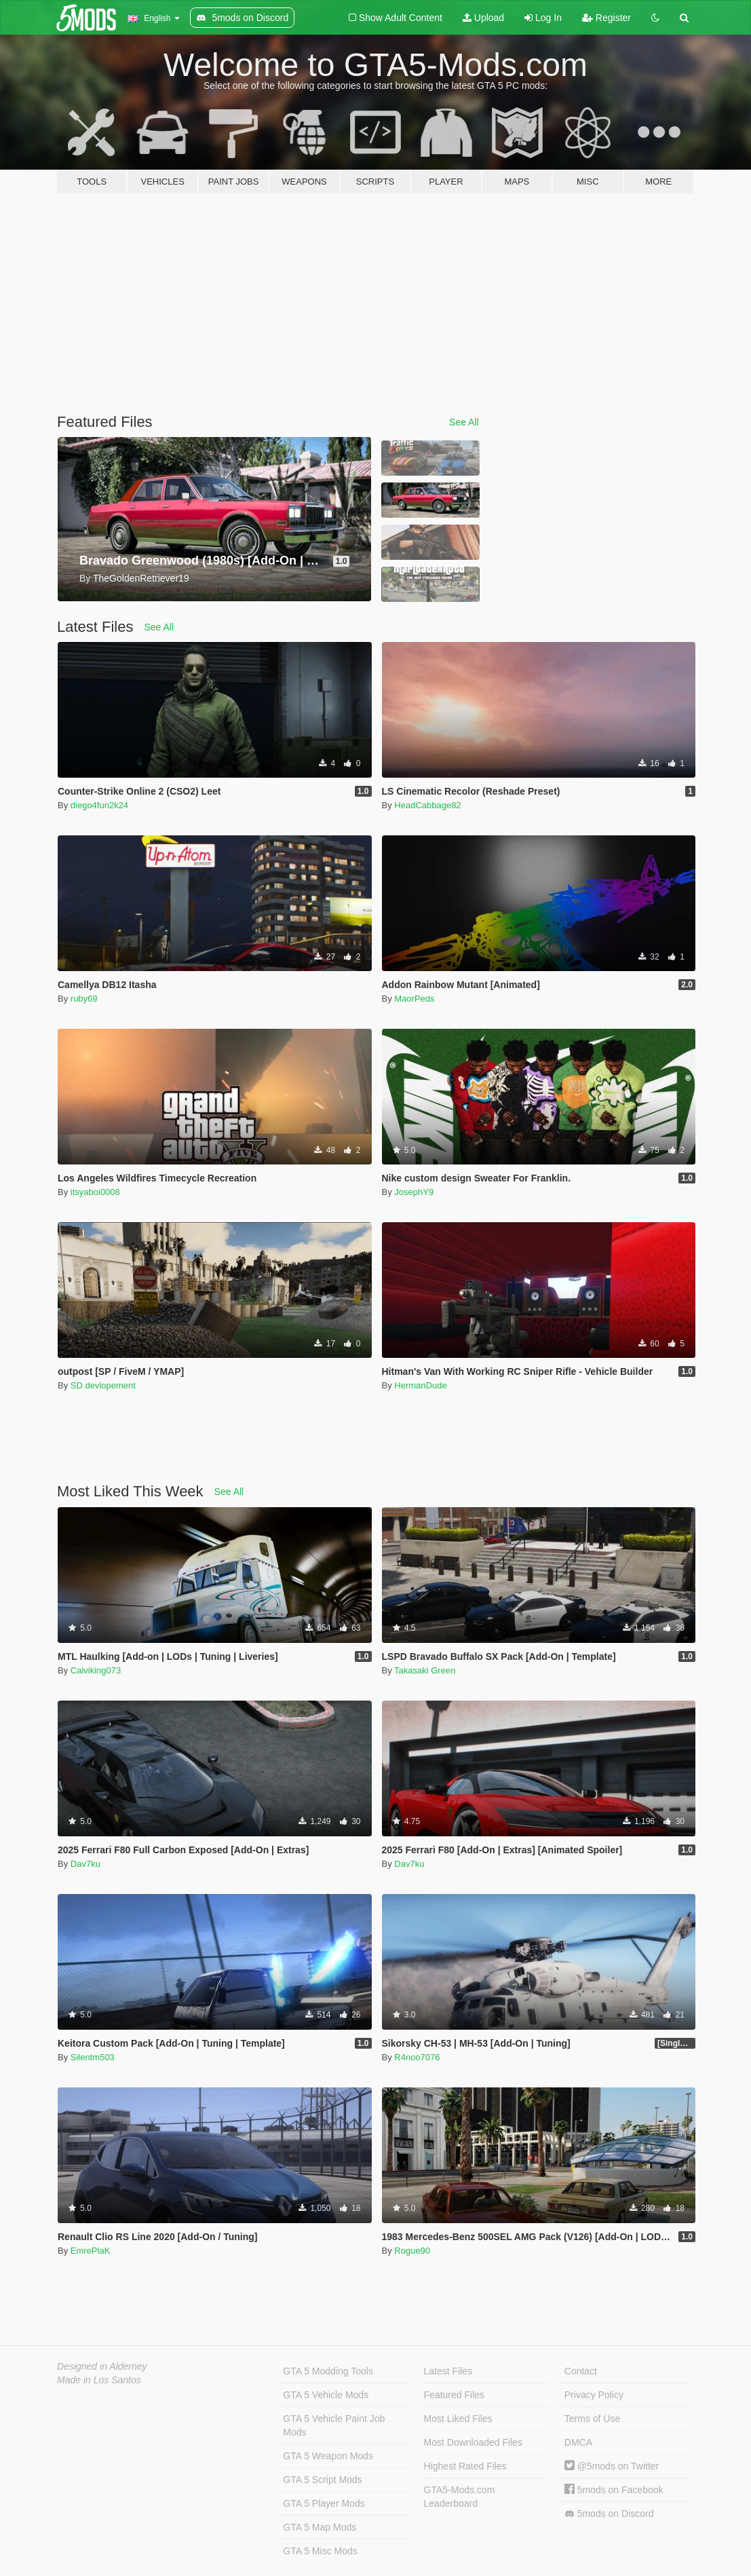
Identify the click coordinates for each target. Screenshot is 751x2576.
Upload (483, 17)
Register (606, 17)
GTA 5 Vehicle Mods (325, 2394)
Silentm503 (93, 2057)
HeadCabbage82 (427, 805)
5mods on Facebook (613, 2490)
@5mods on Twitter (611, 2466)
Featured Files (454, 2394)
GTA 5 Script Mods (322, 2479)
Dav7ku (85, 1864)
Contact (580, 2371)
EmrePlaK (91, 2251)
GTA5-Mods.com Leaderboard (459, 2496)
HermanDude (420, 1385)
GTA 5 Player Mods (323, 2503)
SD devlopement (103, 1385)
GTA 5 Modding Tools (328, 2371)
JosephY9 (414, 1192)
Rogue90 (412, 2251)
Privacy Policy (593, 2394)
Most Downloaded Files (473, 2442)
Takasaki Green (424, 1670)
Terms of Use (592, 2418)
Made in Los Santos (99, 2379)
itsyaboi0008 (95, 1192)
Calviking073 (96, 1670)
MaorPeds (414, 998)
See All (464, 422)
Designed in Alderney (102, 2366)
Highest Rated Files (465, 2466)
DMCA (578, 2442)
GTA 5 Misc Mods (320, 2550)
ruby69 (84, 998)
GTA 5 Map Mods (319, 2527)
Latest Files (448, 2371)
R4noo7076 (417, 2057)
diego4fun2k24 (99, 805)
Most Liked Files (458, 2418)
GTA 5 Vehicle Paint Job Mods (334, 2425)
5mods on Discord (609, 2514)
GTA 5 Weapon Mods (328, 2455)
